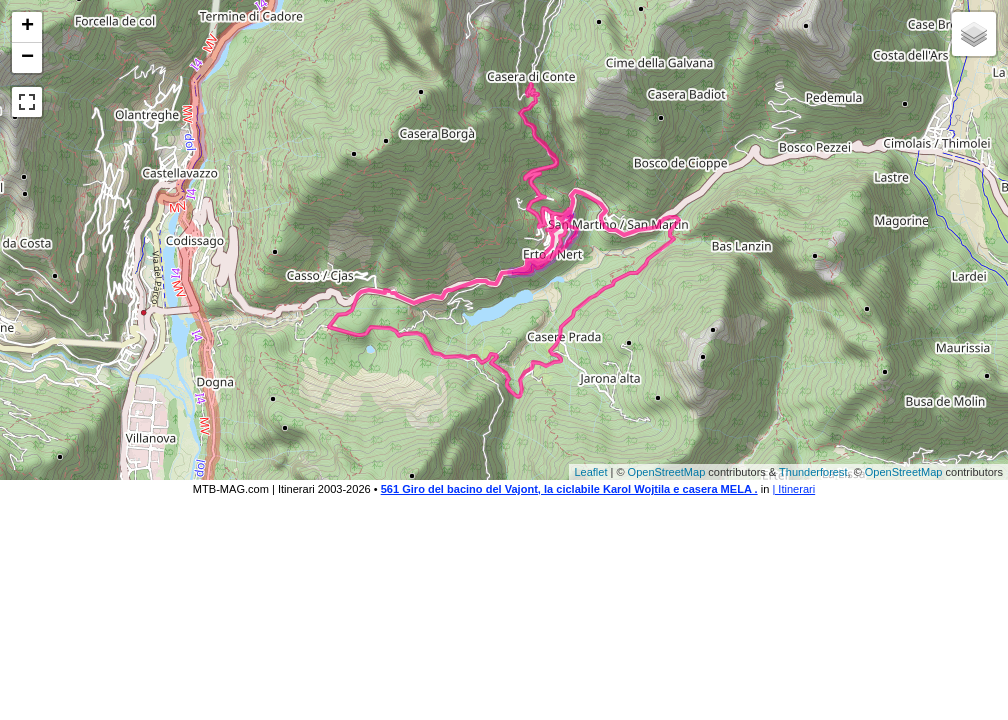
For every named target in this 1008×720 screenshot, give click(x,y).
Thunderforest (813, 472)
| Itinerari (793, 489)
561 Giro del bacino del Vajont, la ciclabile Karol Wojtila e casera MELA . (569, 489)
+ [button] (27, 27)
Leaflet (590, 472)
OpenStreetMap (667, 472)
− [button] (27, 58)
